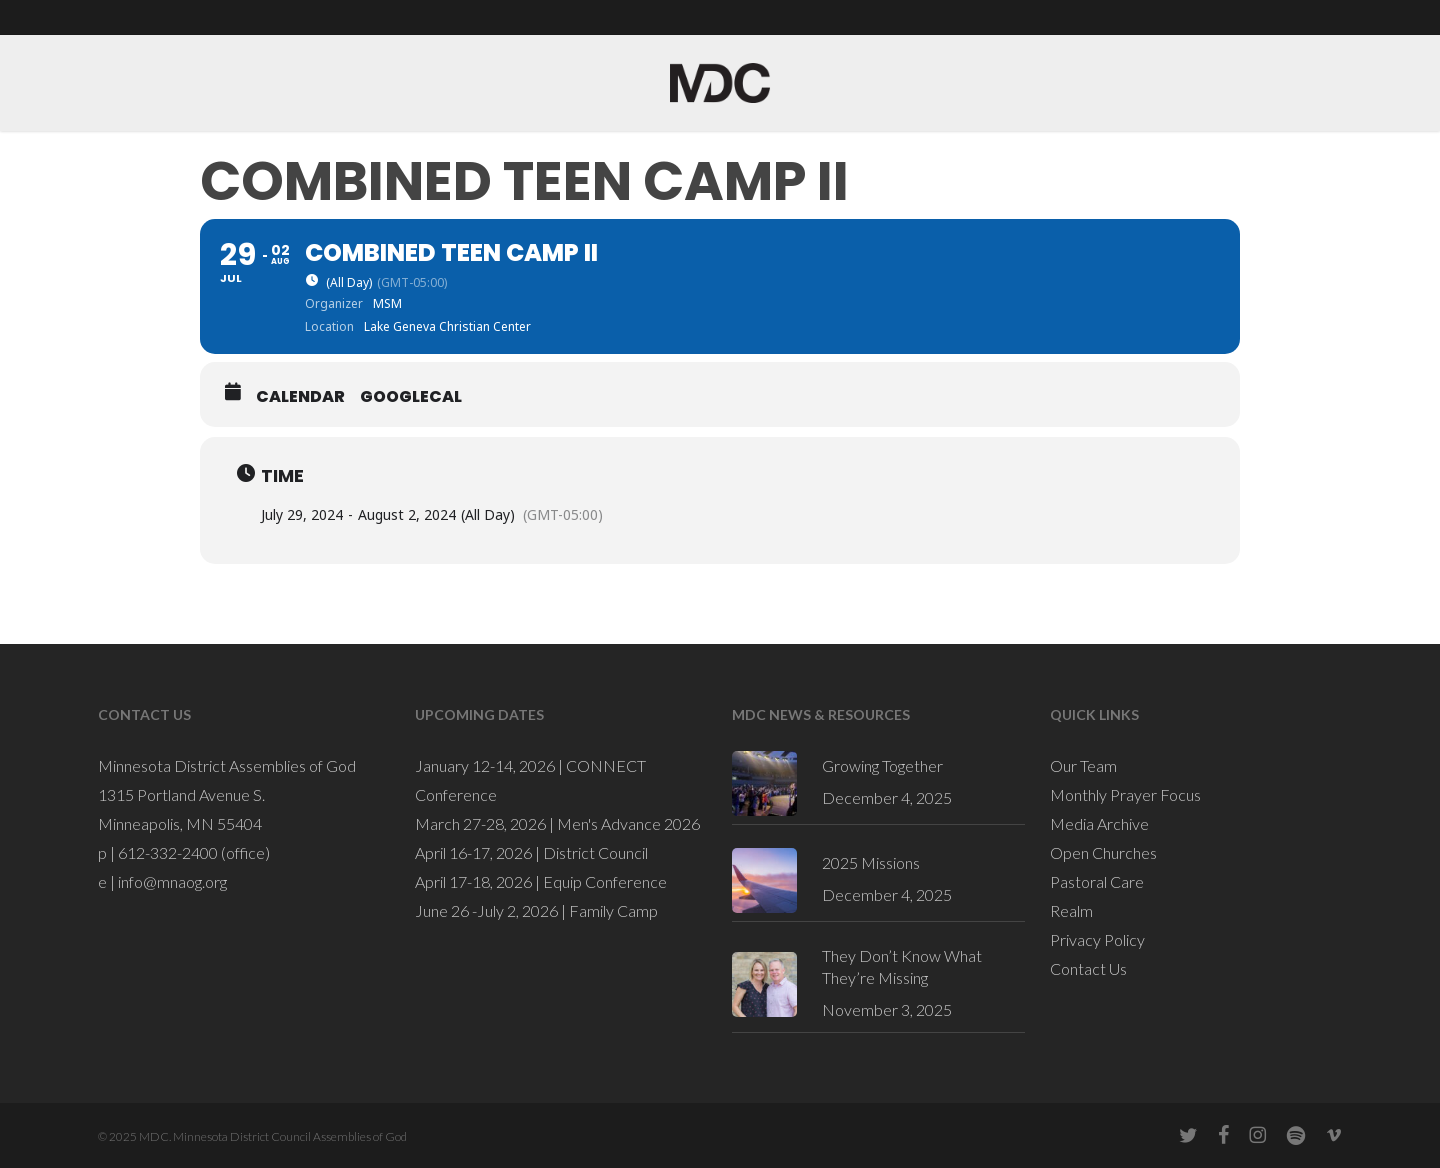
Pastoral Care (1097, 881)
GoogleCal (411, 397)
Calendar (300, 397)
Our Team (1083, 765)
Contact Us (1088, 968)
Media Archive (1099, 823)
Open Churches (1103, 852)
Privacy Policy (1097, 939)
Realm (1071, 910)
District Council (595, 852)
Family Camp (613, 910)
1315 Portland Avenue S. (181, 794)
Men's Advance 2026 (628, 823)
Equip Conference (605, 881)
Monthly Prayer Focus (1125, 794)
